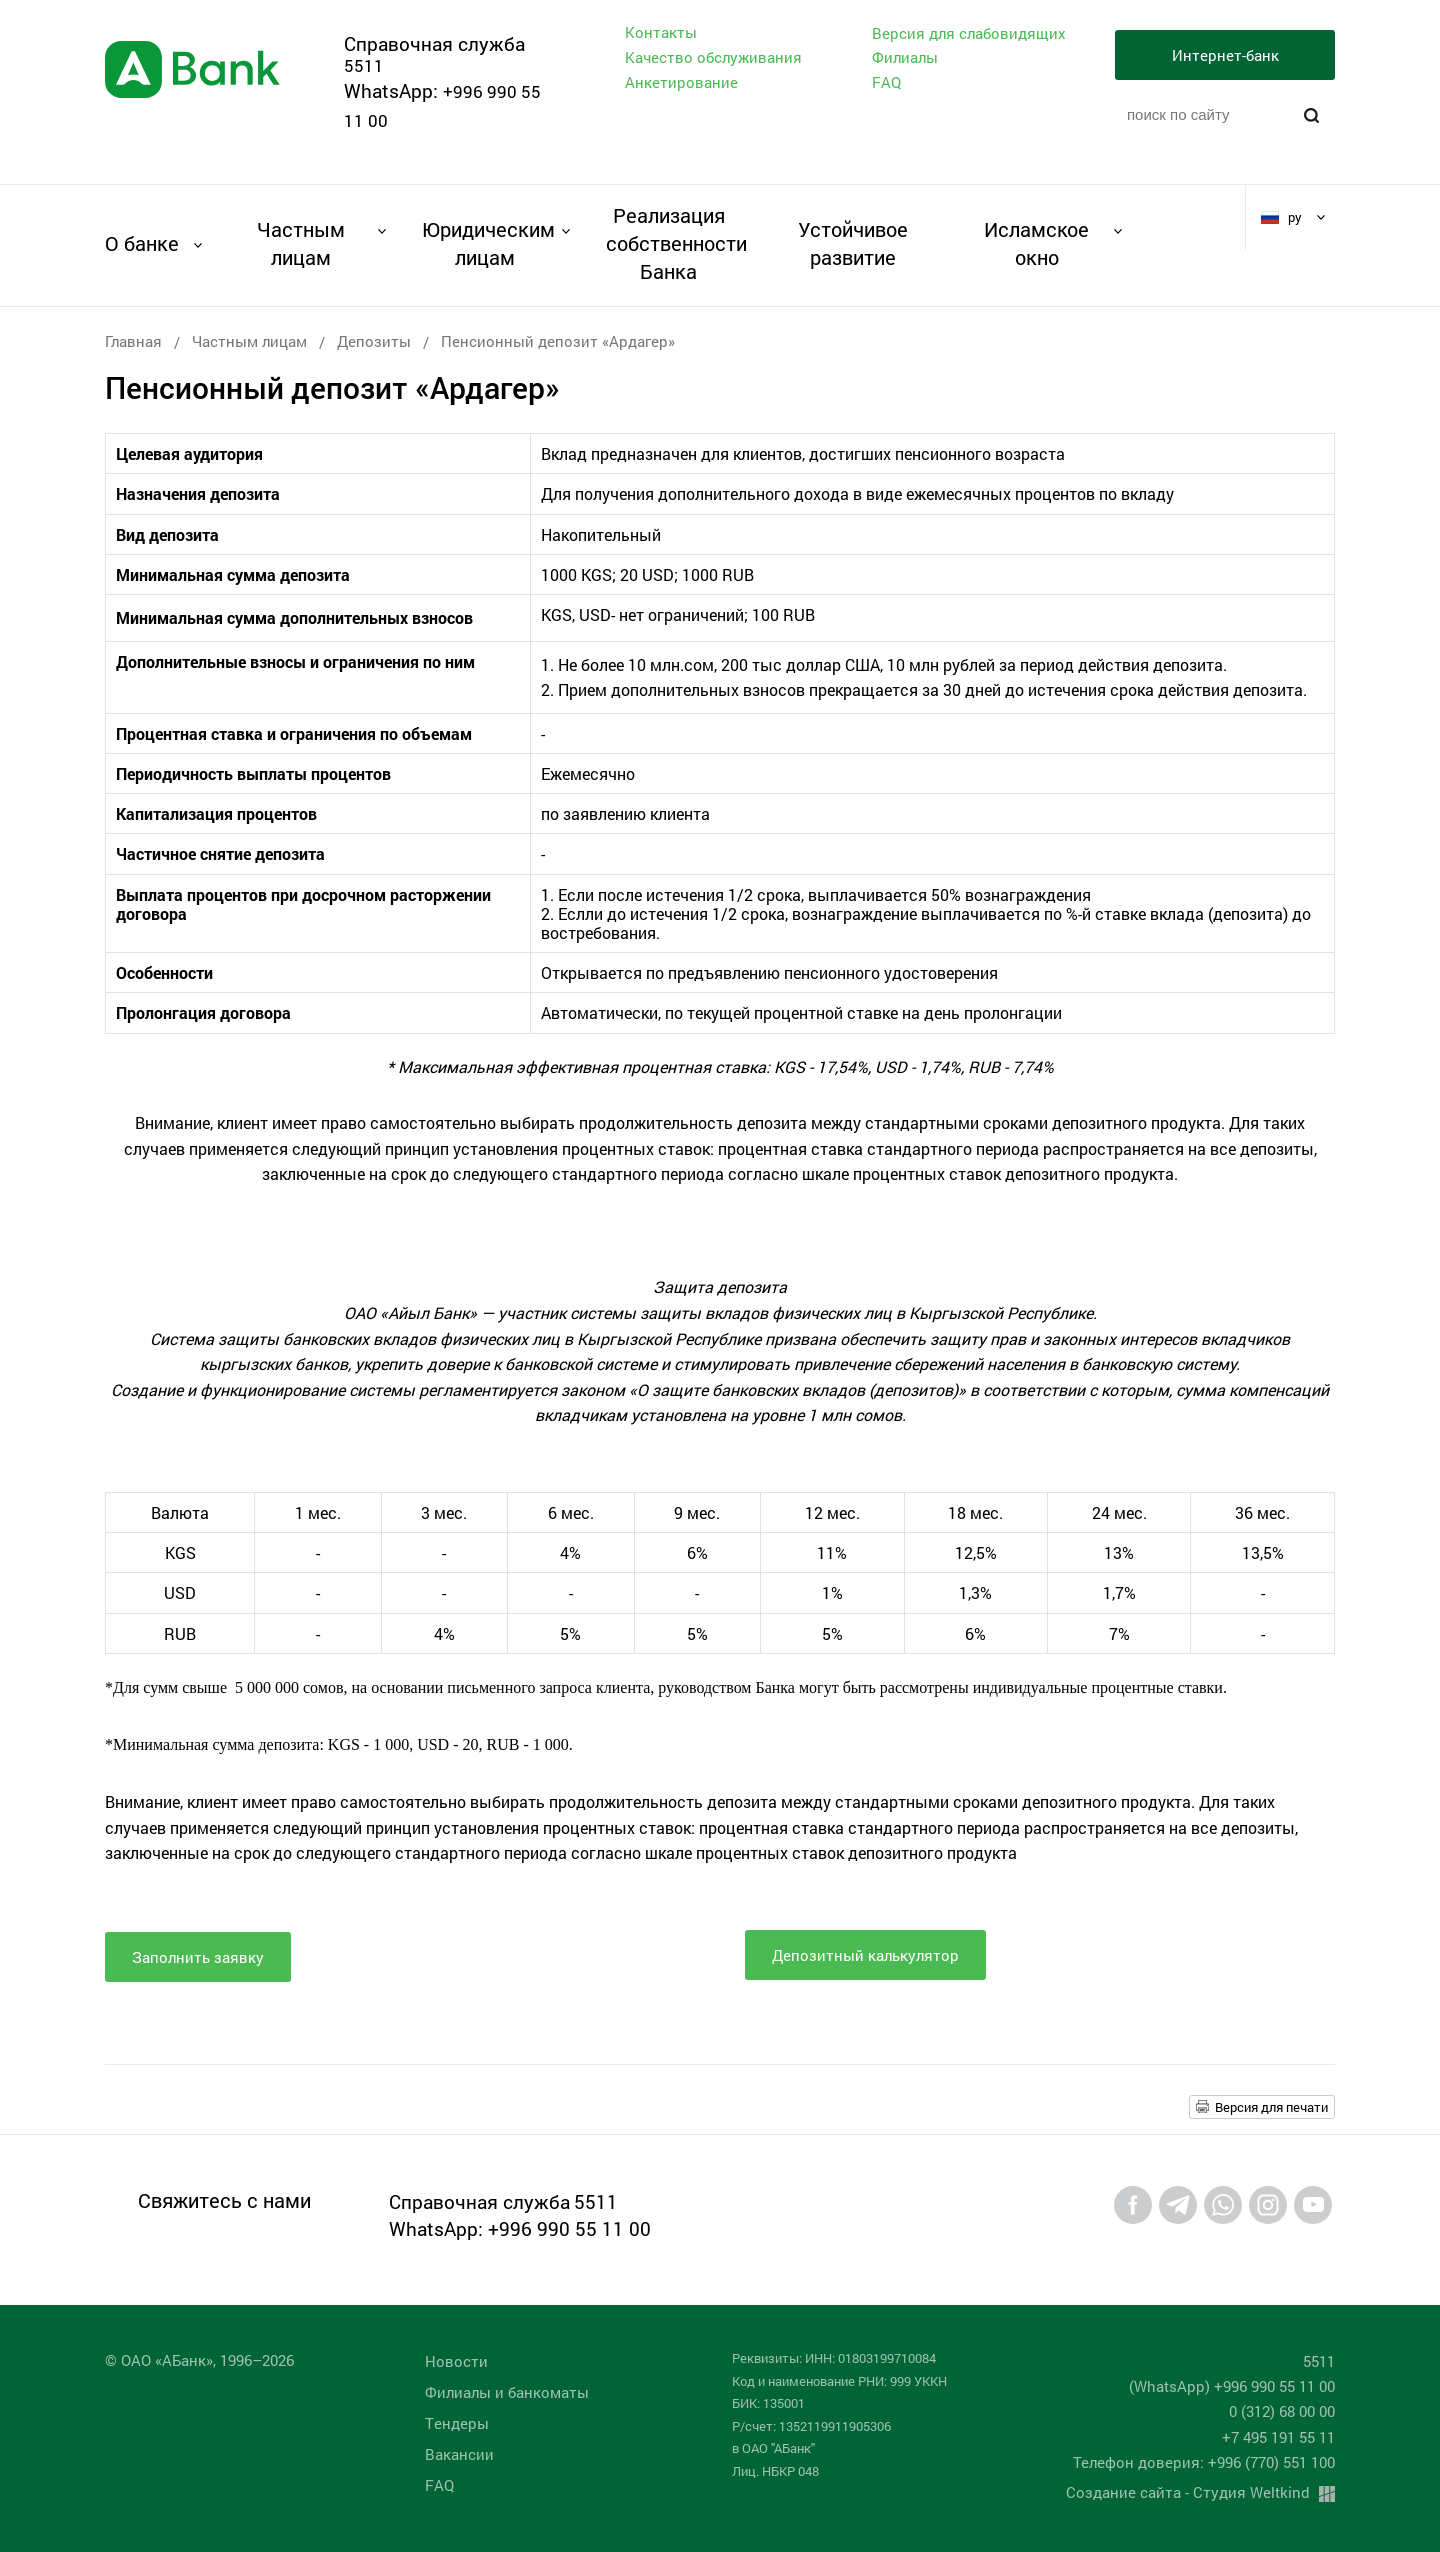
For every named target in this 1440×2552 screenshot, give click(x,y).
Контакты (661, 32)
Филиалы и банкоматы (507, 2392)
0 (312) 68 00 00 (1282, 2411)
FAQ (886, 82)
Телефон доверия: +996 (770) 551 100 (1204, 2462)
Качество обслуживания (713, 57)
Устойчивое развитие (853, 243)
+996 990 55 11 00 (569, 2228)
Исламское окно (1036, 243)
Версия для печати (1271, 2107)
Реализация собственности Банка (668, 243)
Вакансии (459, 2454)
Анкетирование (681, 82)
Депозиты (374, 341)
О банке (142, 243)
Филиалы (905, 57)
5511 (364, 65)
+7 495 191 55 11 (1278, 2437)
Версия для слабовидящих (969, 33)
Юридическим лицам (484, 243)
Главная (133, 341)
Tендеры (457, 2423)
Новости (456, 2361)
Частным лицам (301, 243)
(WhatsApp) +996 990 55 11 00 (1232, 2386)
